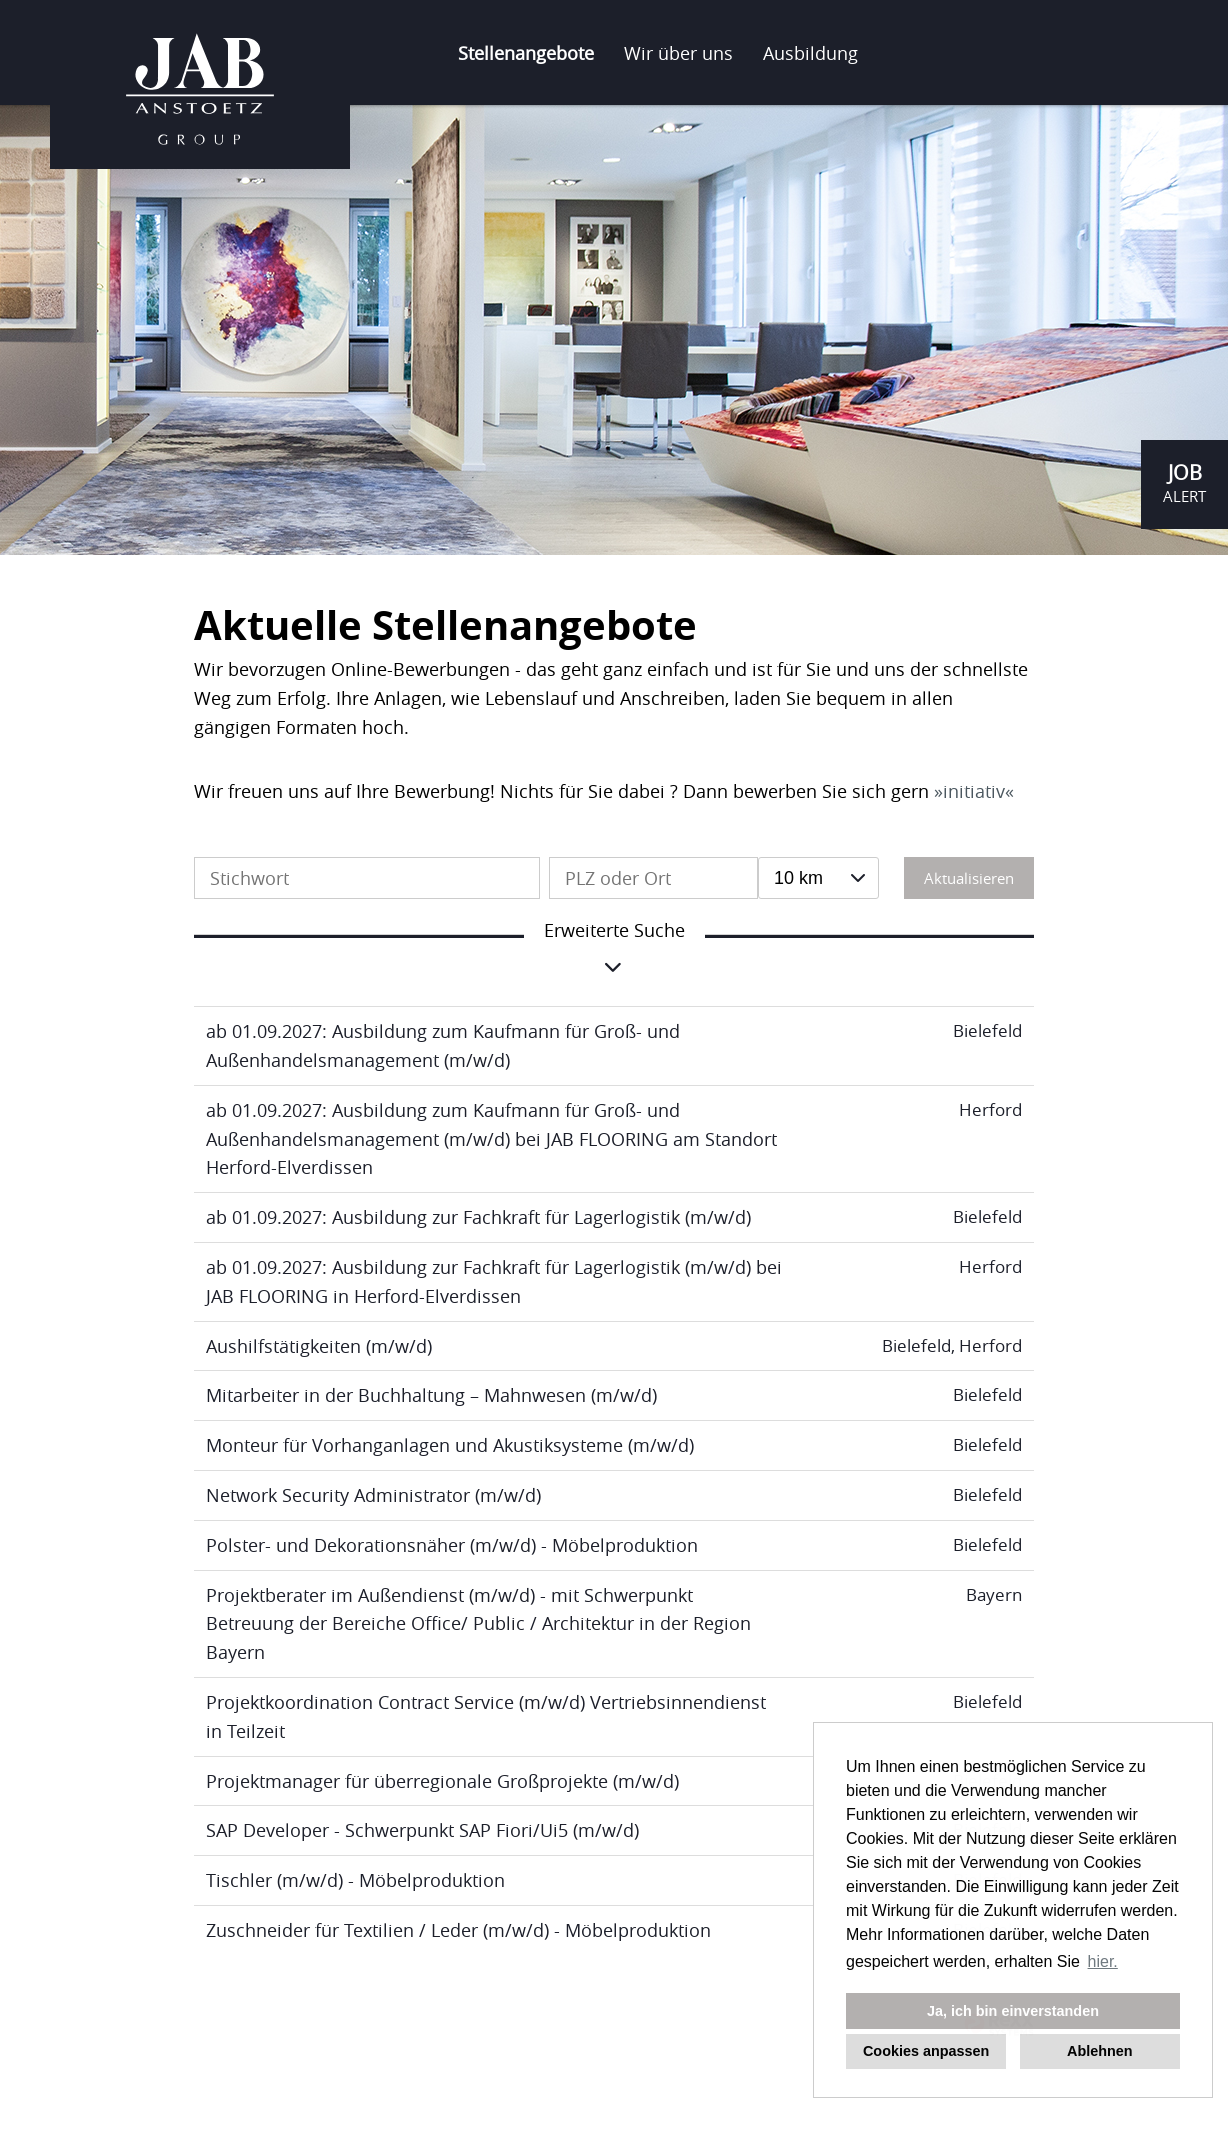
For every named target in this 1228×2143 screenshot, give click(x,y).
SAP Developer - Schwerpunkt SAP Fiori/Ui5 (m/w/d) (422, 1830)
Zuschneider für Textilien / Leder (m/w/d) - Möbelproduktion (458, 1930)
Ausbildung (810, 53)
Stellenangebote (526, 53)
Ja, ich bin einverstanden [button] (1013, 2011)
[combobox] (818, 878)
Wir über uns (678, 53)
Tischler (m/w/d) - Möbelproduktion (355, 1880)
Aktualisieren (969, 878)
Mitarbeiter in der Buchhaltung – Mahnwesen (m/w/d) (431, 1395)
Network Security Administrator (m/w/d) (373, 1495)
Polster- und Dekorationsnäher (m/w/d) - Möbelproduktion (452, 1545)
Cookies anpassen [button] (926, 2051)
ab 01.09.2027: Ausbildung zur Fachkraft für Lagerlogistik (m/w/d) (478, 1217)
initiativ (974, 791)
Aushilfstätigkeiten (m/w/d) (319, 1346)
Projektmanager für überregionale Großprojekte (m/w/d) (442, 1781)
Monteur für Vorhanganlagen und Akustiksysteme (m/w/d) (450, 1445)
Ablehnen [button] (1100, 2051)
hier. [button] (1103, 1961)
